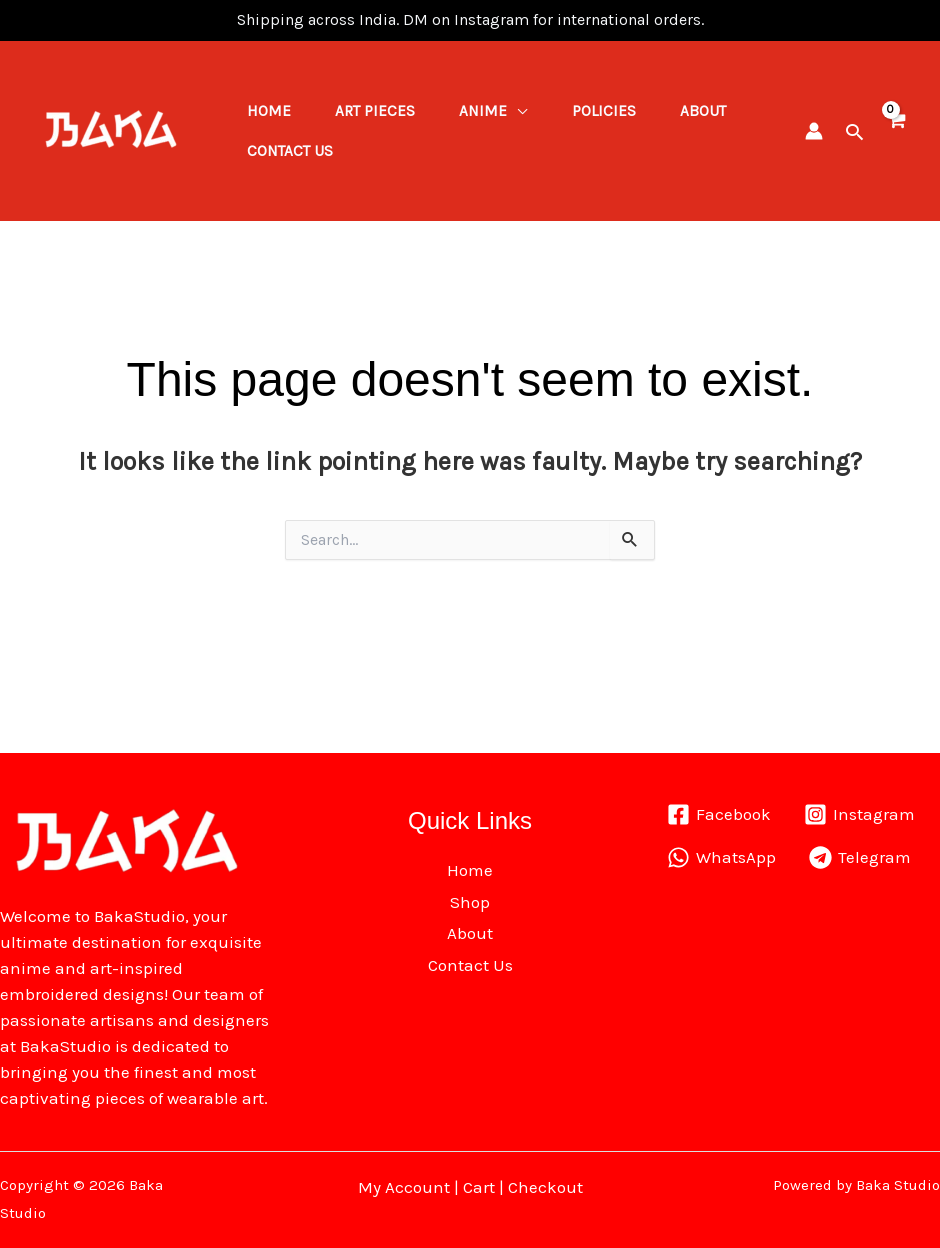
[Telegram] (861, 857)
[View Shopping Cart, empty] (895, 130)
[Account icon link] (814, 131)
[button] (854, 131)
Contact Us (389, 158)
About (273, 158)
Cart (479, 1187)
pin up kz (70, 20)
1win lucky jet (57, 20)
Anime (498, 104)
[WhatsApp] (721, 857)
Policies (624, 104)
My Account (404, 1187)
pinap (65, 20)
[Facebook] (719, 814)
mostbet (48, 20)
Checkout (545, 1187)
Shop (470, 902)
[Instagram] (860, 814)
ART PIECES (384, 104)
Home (272, 104)
